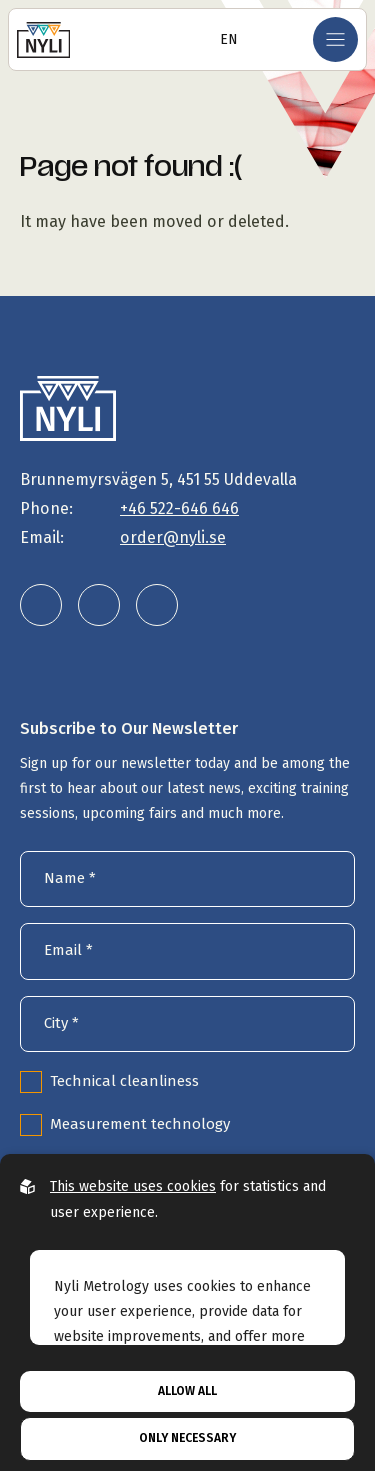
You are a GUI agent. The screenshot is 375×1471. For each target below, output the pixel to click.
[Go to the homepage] (43, 39)
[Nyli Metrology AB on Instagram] (99, 605)
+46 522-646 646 (179, 508)
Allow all (187, 1391)
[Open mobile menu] (335, 39)
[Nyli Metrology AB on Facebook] (157, 605)
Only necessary (187, 1438)
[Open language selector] (222, 39)
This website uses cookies (133, 1186)
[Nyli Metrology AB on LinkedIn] (41, 605)
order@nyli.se (173, 537)
